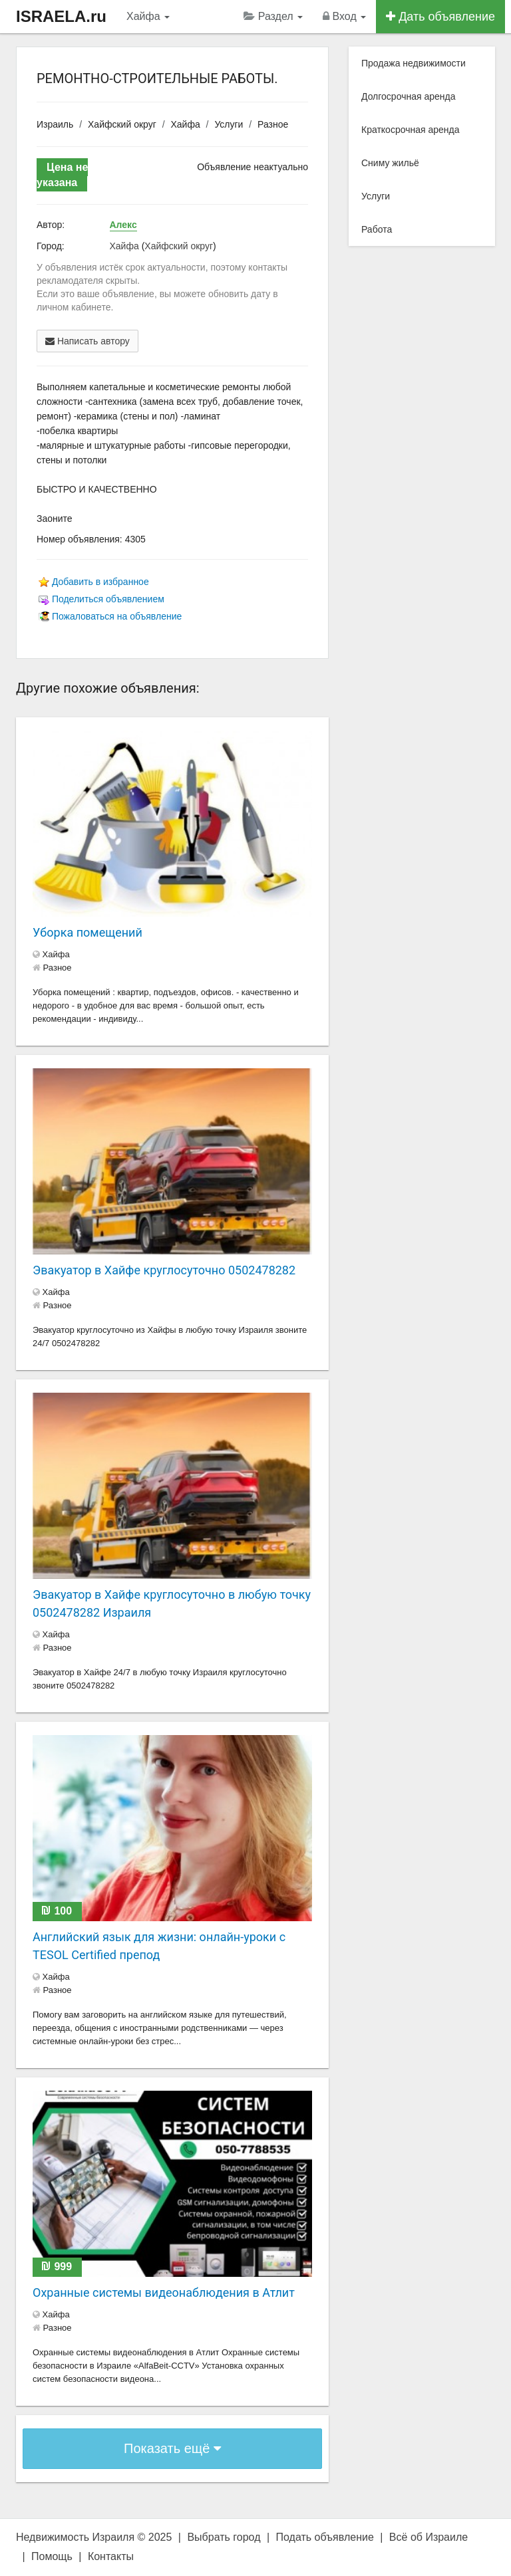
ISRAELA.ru (61, 16)
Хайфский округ (122, 124)
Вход (344, 16)
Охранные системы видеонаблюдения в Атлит (164, 2292)
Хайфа (148, 16)
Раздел (273, 16)
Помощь (52, 2556)
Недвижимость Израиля (75, 2537)
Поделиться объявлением (108, 599)
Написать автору (87, 341)
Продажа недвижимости (413, 63)
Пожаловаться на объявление (117, 616)
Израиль (55, 124)
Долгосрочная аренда (408, 96)
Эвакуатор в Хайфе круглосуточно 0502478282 (164, 1270)
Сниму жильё (390, 163)
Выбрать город (223, 2537)
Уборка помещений (87, 932)
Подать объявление (325, 2537)
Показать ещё (172, 2448)
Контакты (111, 2556)
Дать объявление (440, 16)
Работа (376, 229)
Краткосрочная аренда (410, 129)
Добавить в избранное (100, 581)
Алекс (123, 224)
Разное (272, 124)
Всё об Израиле (428, 2537)
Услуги (228, 124)
